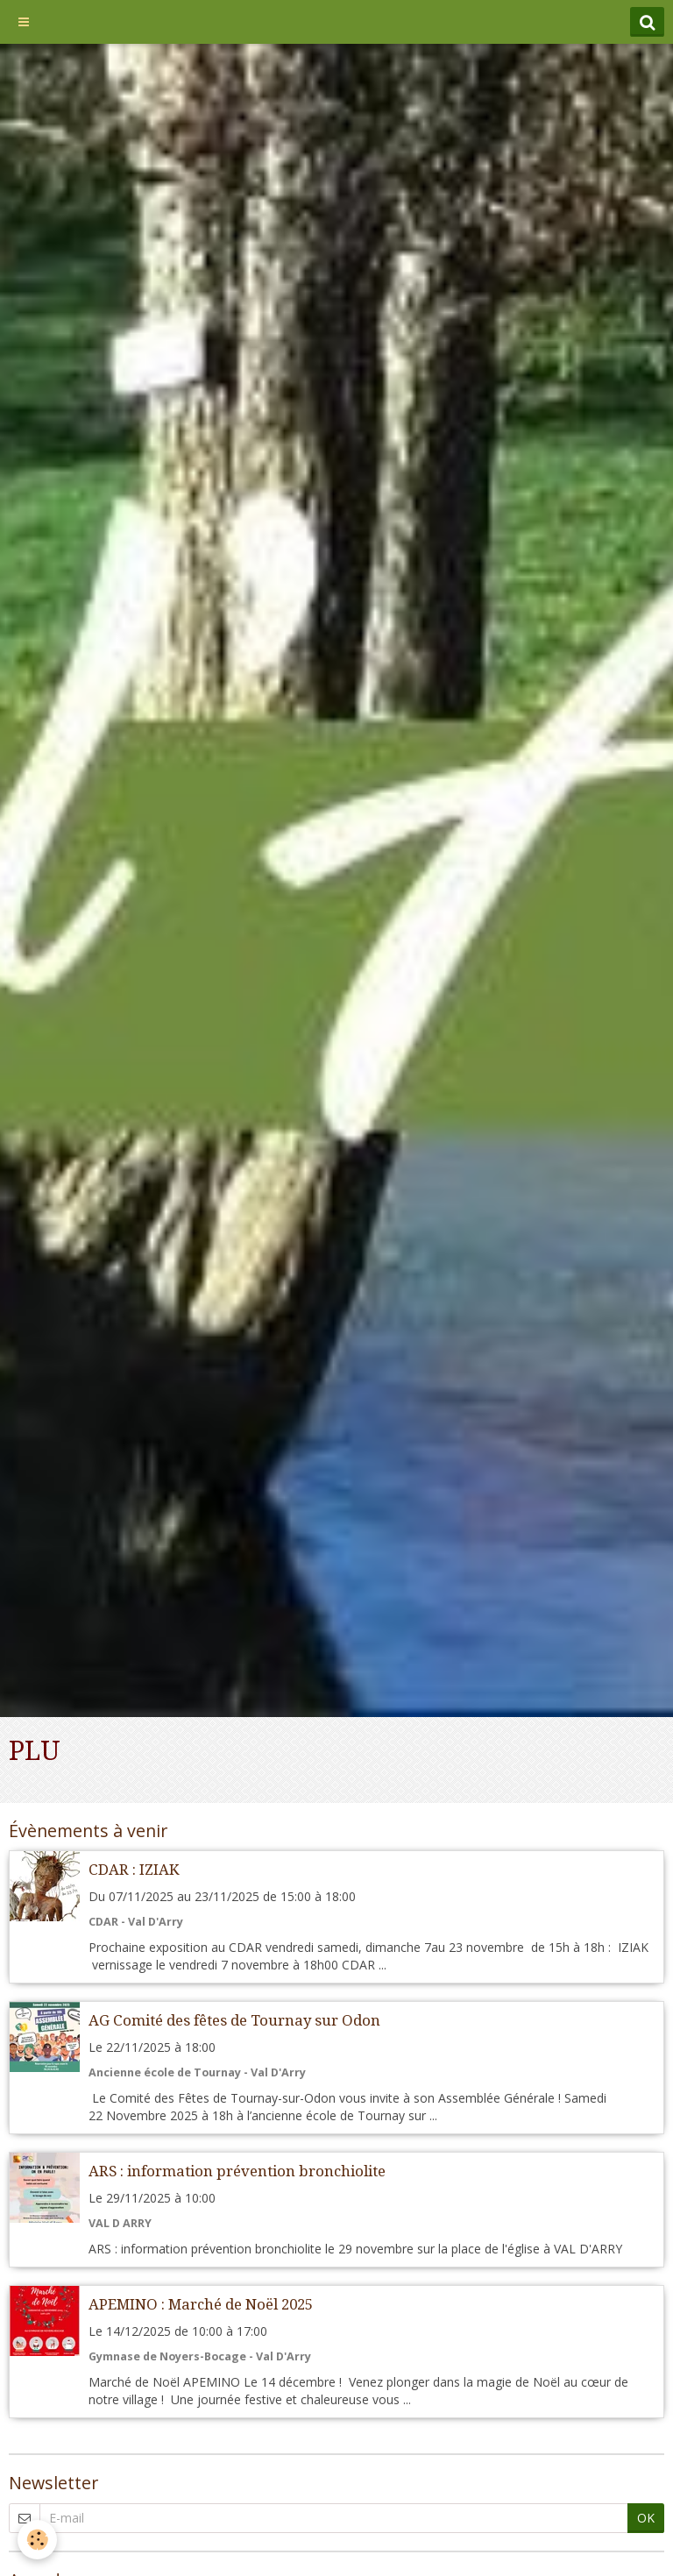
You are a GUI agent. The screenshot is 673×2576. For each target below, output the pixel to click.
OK (646, 2517)
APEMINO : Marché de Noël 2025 (201, 2304)
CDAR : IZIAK (134, 1869)
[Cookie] (37, 2539)
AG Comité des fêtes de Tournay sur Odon (234, 2020)
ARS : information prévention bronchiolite (237, 2171)
